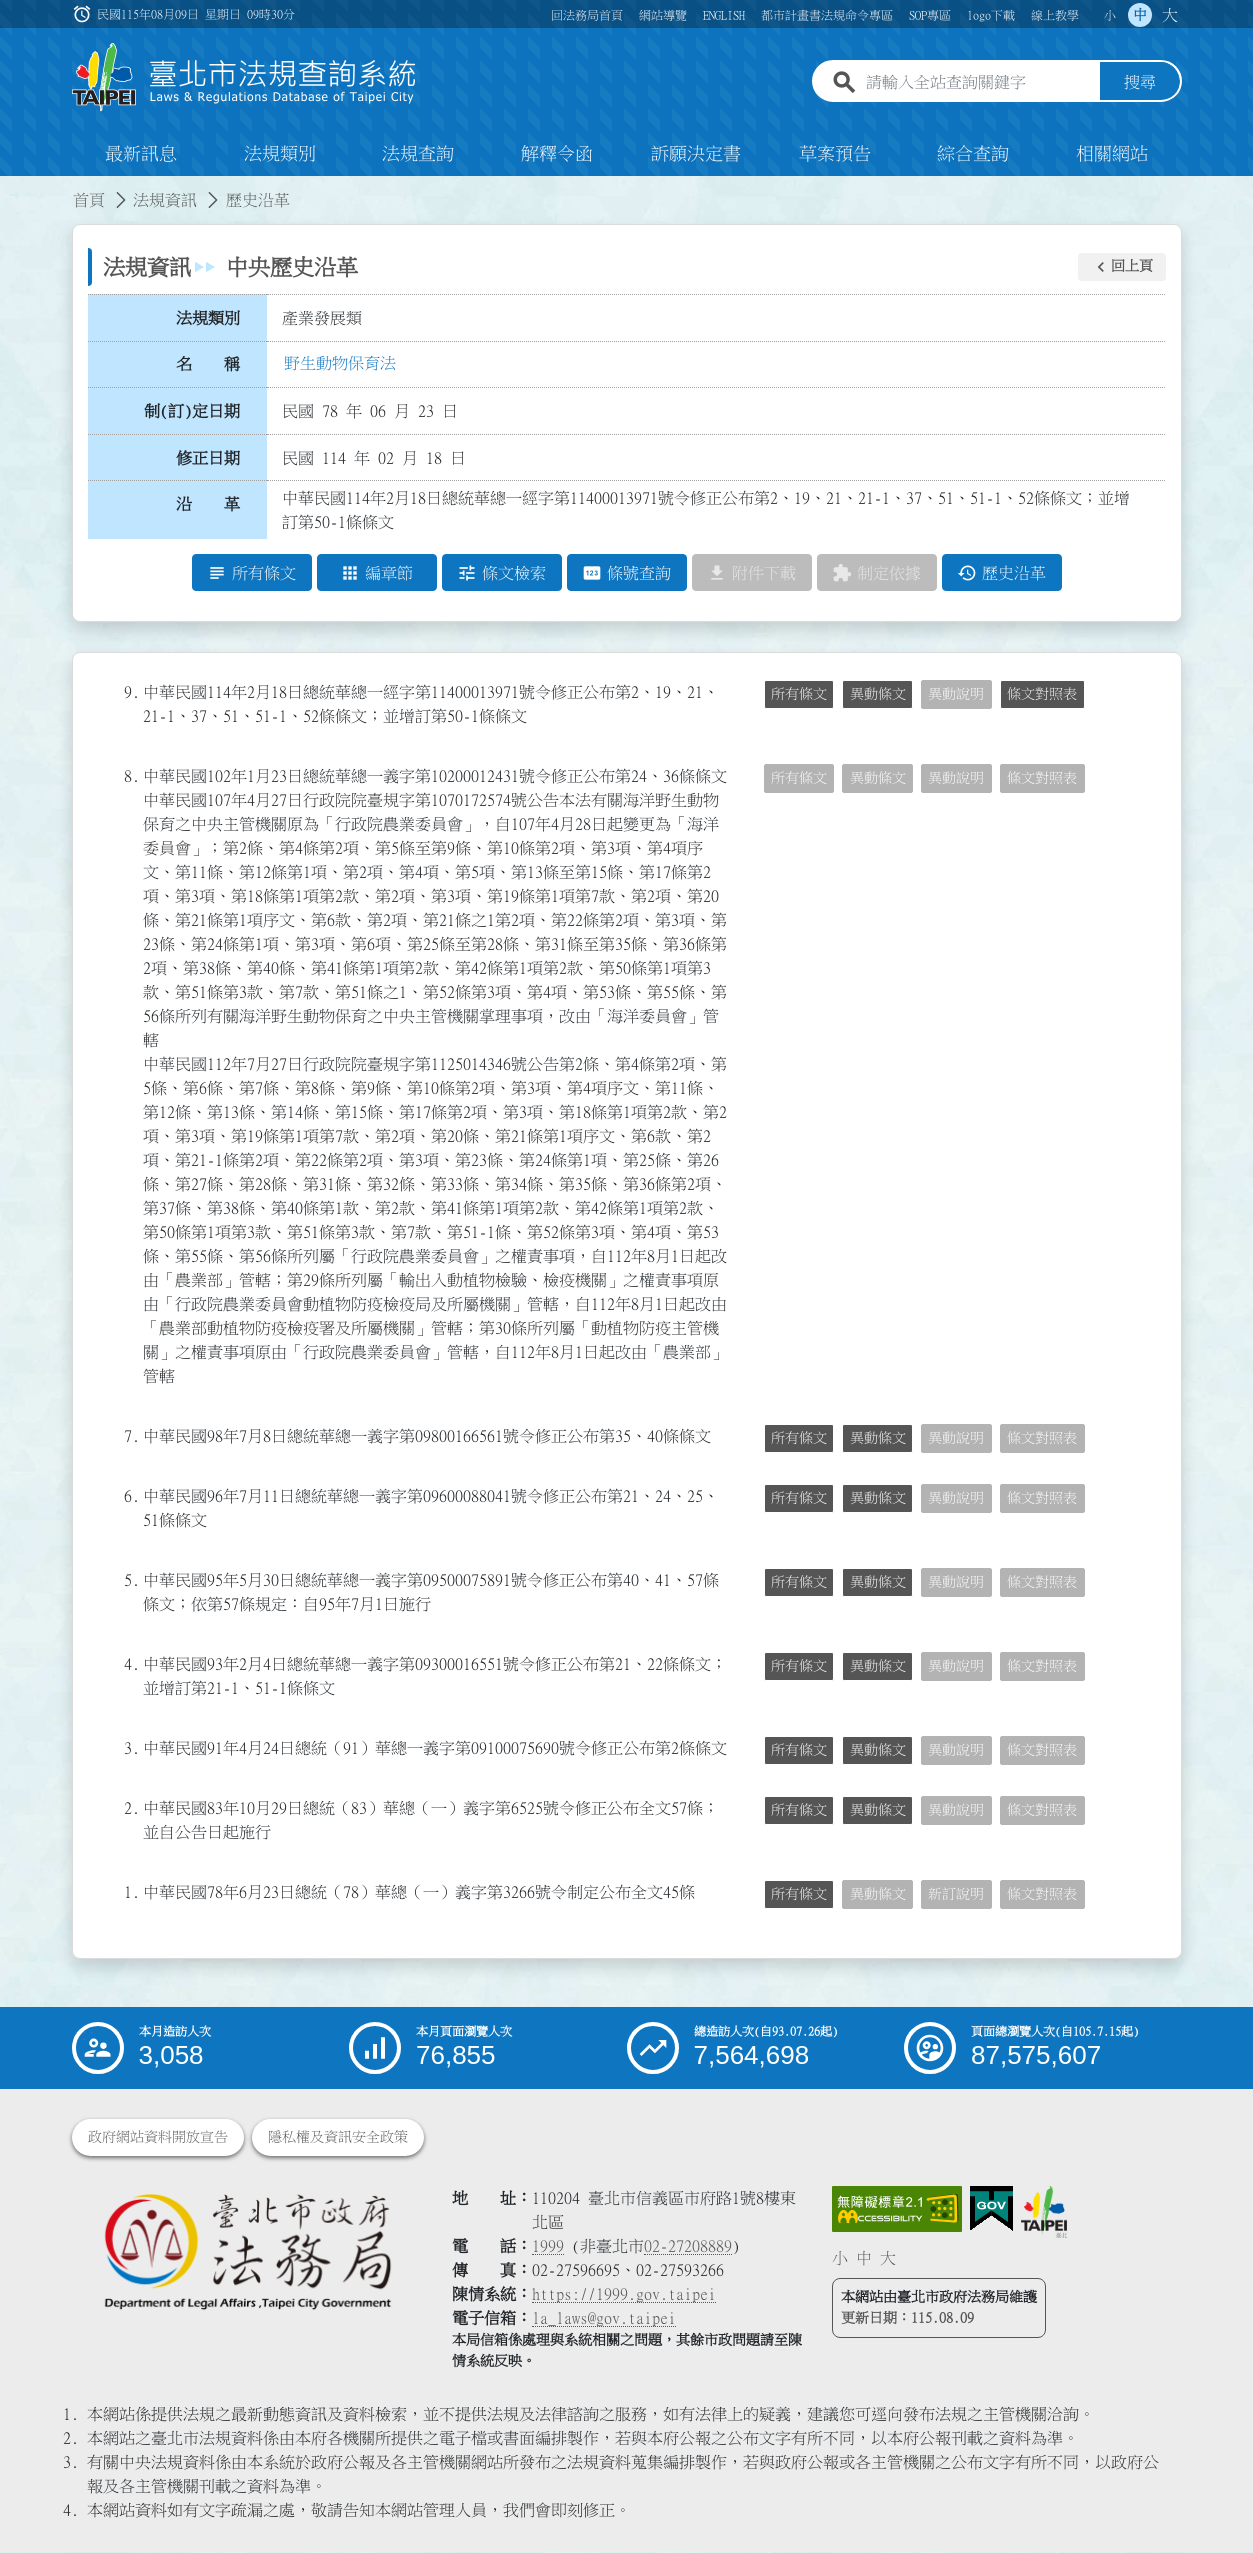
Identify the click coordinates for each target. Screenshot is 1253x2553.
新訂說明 (956, 1895)
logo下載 (991, 15)
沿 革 (208, 505)
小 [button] (1110, 15)
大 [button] (1170, 15)
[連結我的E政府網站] (991, 2210)
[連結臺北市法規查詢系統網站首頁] (245, 77)
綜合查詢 (973, 154)
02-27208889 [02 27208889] (688, 2247)
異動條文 (878, 695)
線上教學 (1055, 15)
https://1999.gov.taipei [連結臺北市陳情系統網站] (624, 2295)
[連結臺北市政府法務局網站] (247, 2251)
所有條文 (799, 695)
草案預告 (835, 154)
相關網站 (1112, 154)
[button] (1122, 267)
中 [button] (1140, 15)
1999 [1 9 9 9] (548, 2247)
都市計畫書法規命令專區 (827, 15)
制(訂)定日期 (192, 411)
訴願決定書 (696, 154)
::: (12, 188)
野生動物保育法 (340, 363)
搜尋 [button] (1140, 83)
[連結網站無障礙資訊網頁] (897, 2210)
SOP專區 (930, 15)
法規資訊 (165, 200)
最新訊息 (141, 154)
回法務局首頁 (587, 15)
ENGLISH (724, 15)
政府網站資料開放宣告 (158, 2138)
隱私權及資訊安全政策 (338, 2138)
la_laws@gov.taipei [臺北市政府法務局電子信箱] (604, 2319)
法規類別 (280, 154)
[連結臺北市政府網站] (1044, 2213)
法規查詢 (418, 154)
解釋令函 (557, 154)
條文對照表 (1042, 695)
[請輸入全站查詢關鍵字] (979, 83)
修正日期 (208, 458)
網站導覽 (663, 15)
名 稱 (208, 365)
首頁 (89, 200)
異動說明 (956, 695)
